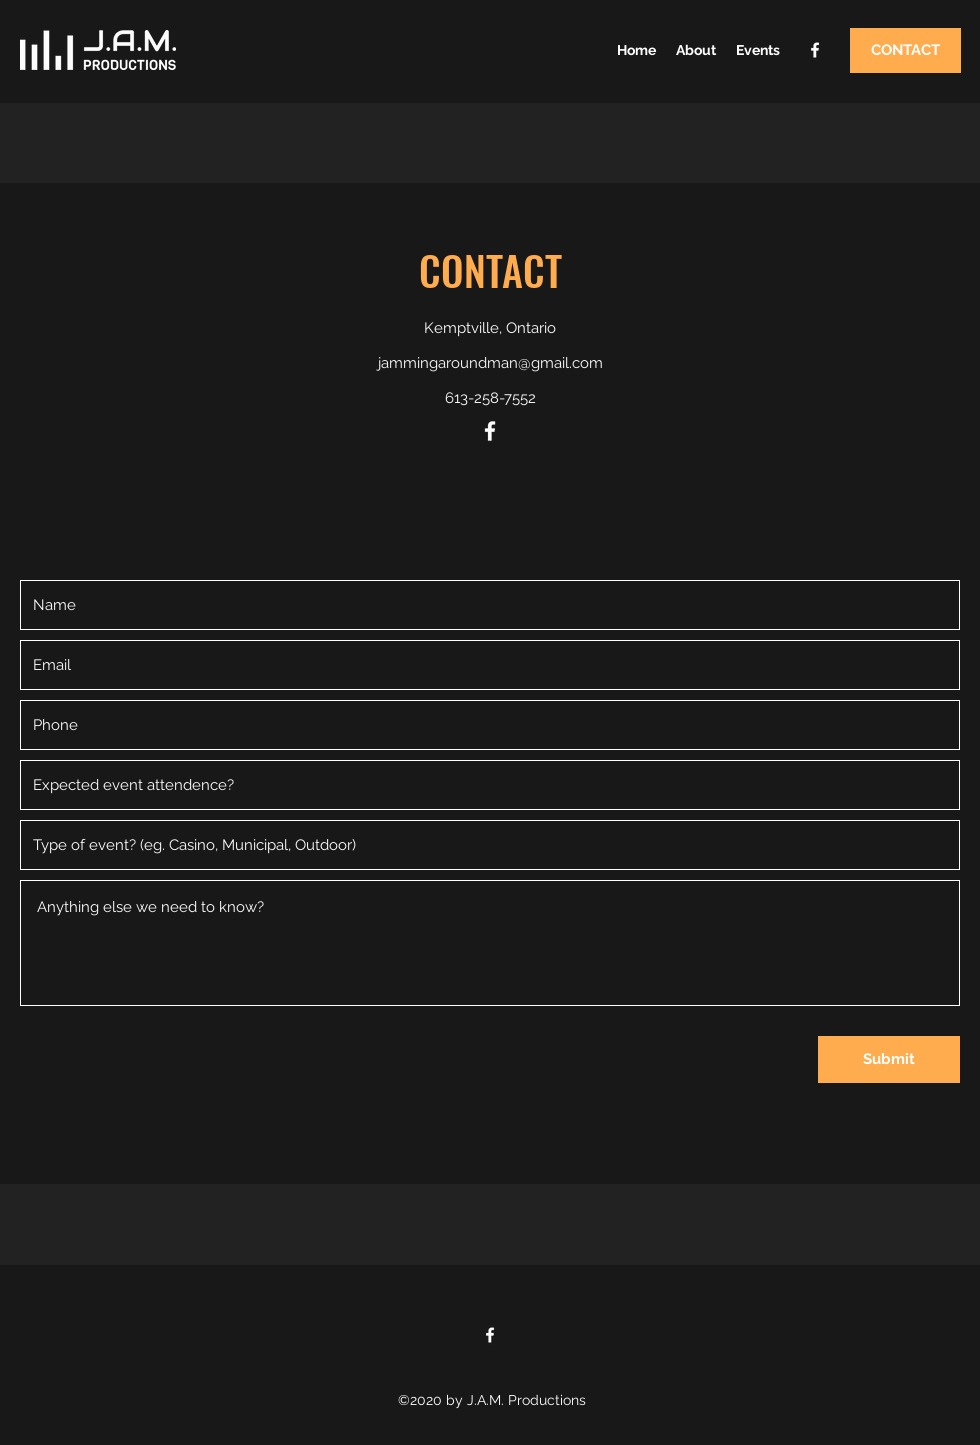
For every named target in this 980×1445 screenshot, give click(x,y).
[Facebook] (815, 50)
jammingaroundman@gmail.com (490, 363)
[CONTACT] (905, 50)
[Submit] (889, 1059)
